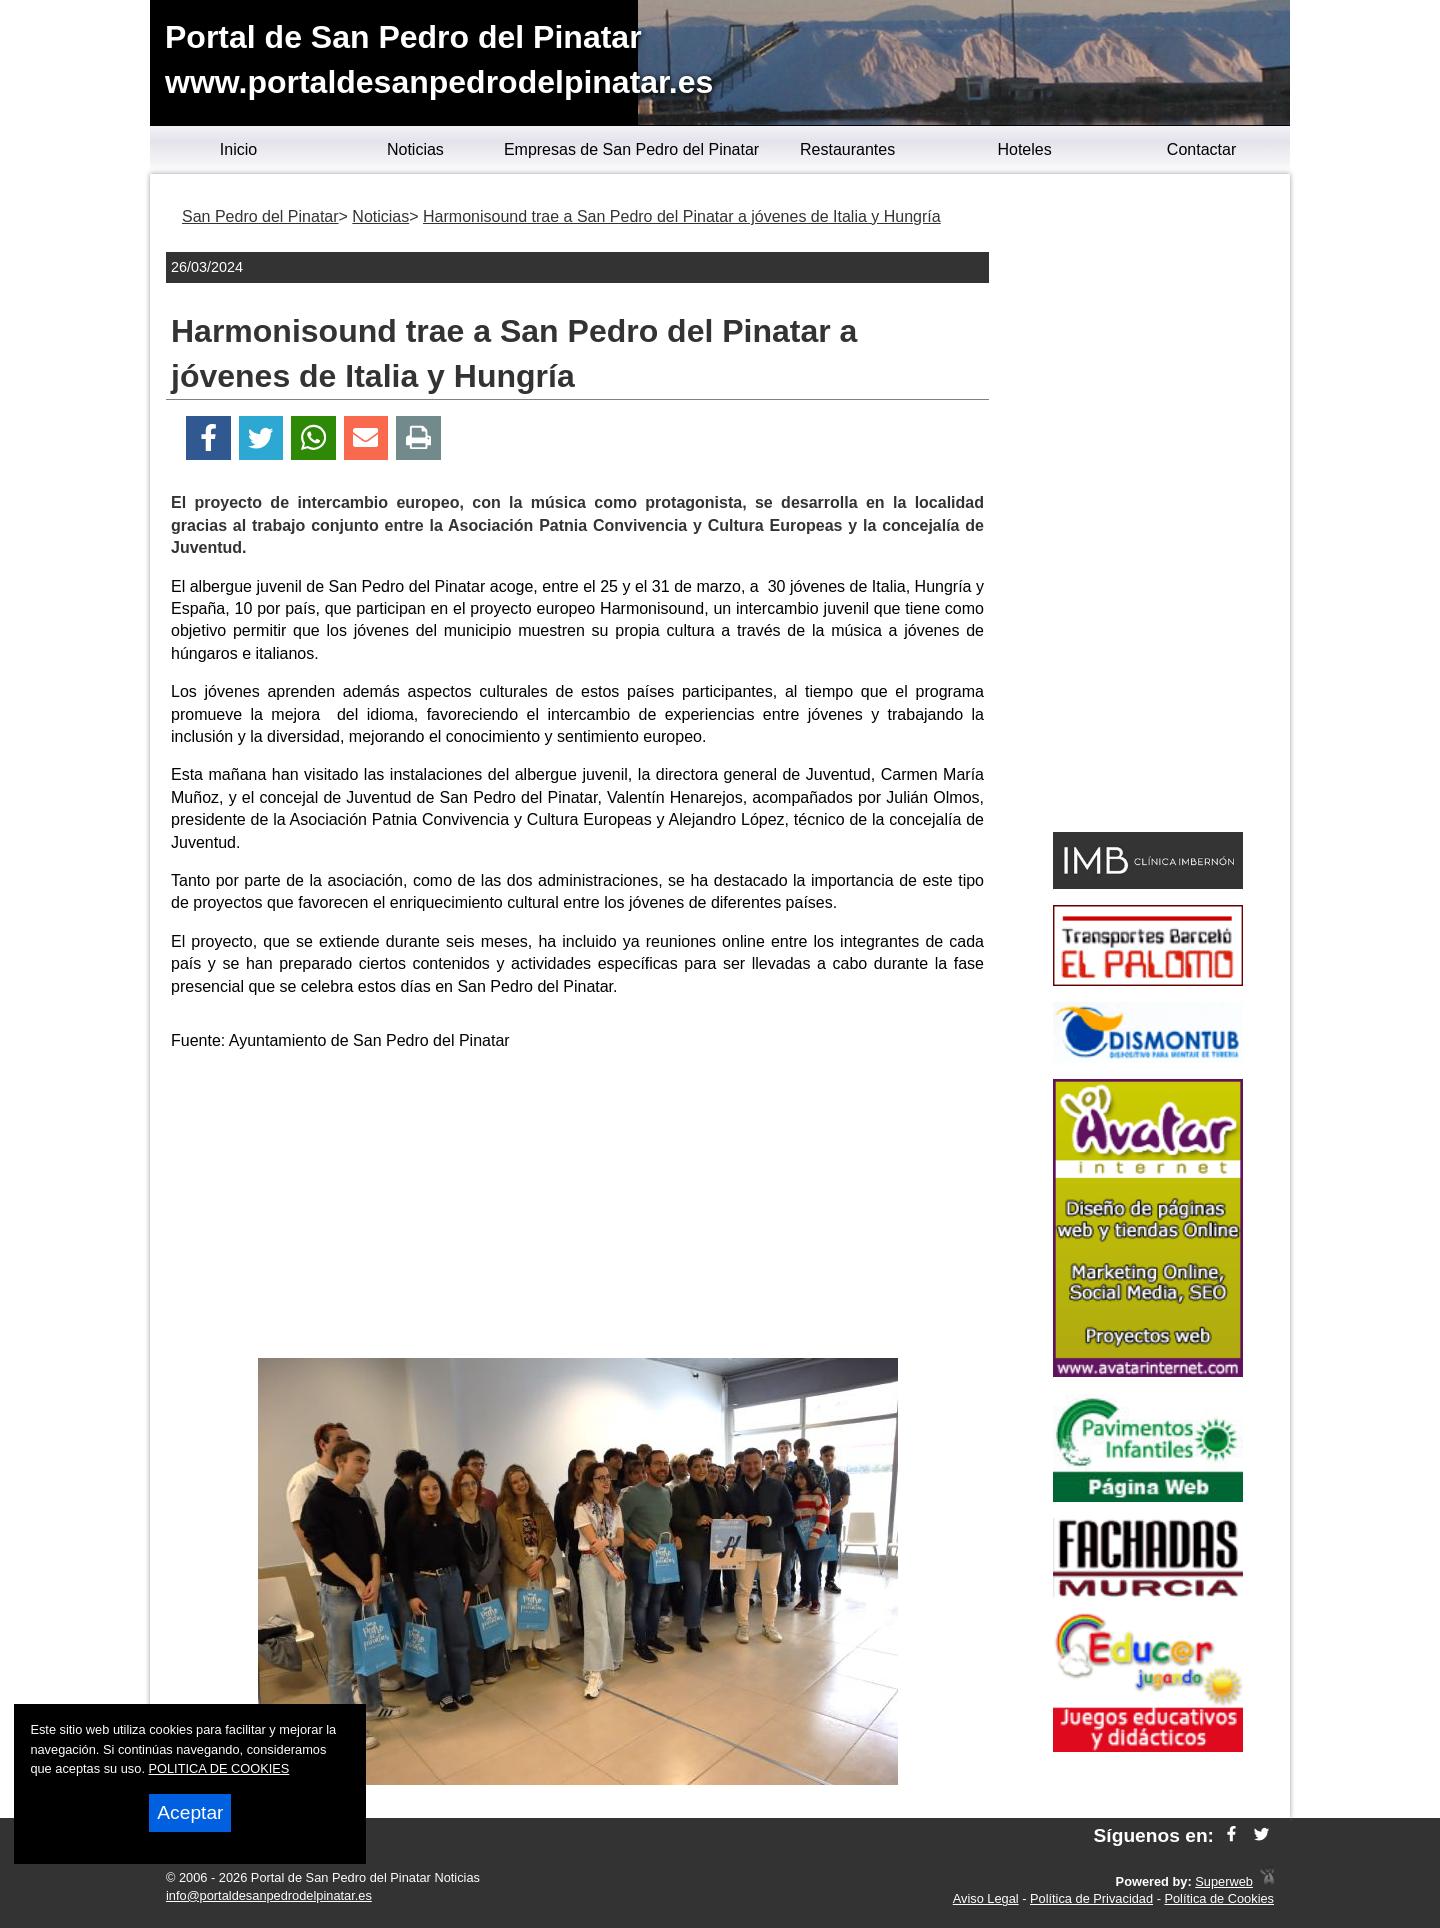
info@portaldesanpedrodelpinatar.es (269, 1895)
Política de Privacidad (1091, 1898)
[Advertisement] (578, 1208)
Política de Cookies (1219, 1898)
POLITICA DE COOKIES (219, 1768)
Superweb (1224, 1881)
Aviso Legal (986, 1898)
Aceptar (190, 1812)
